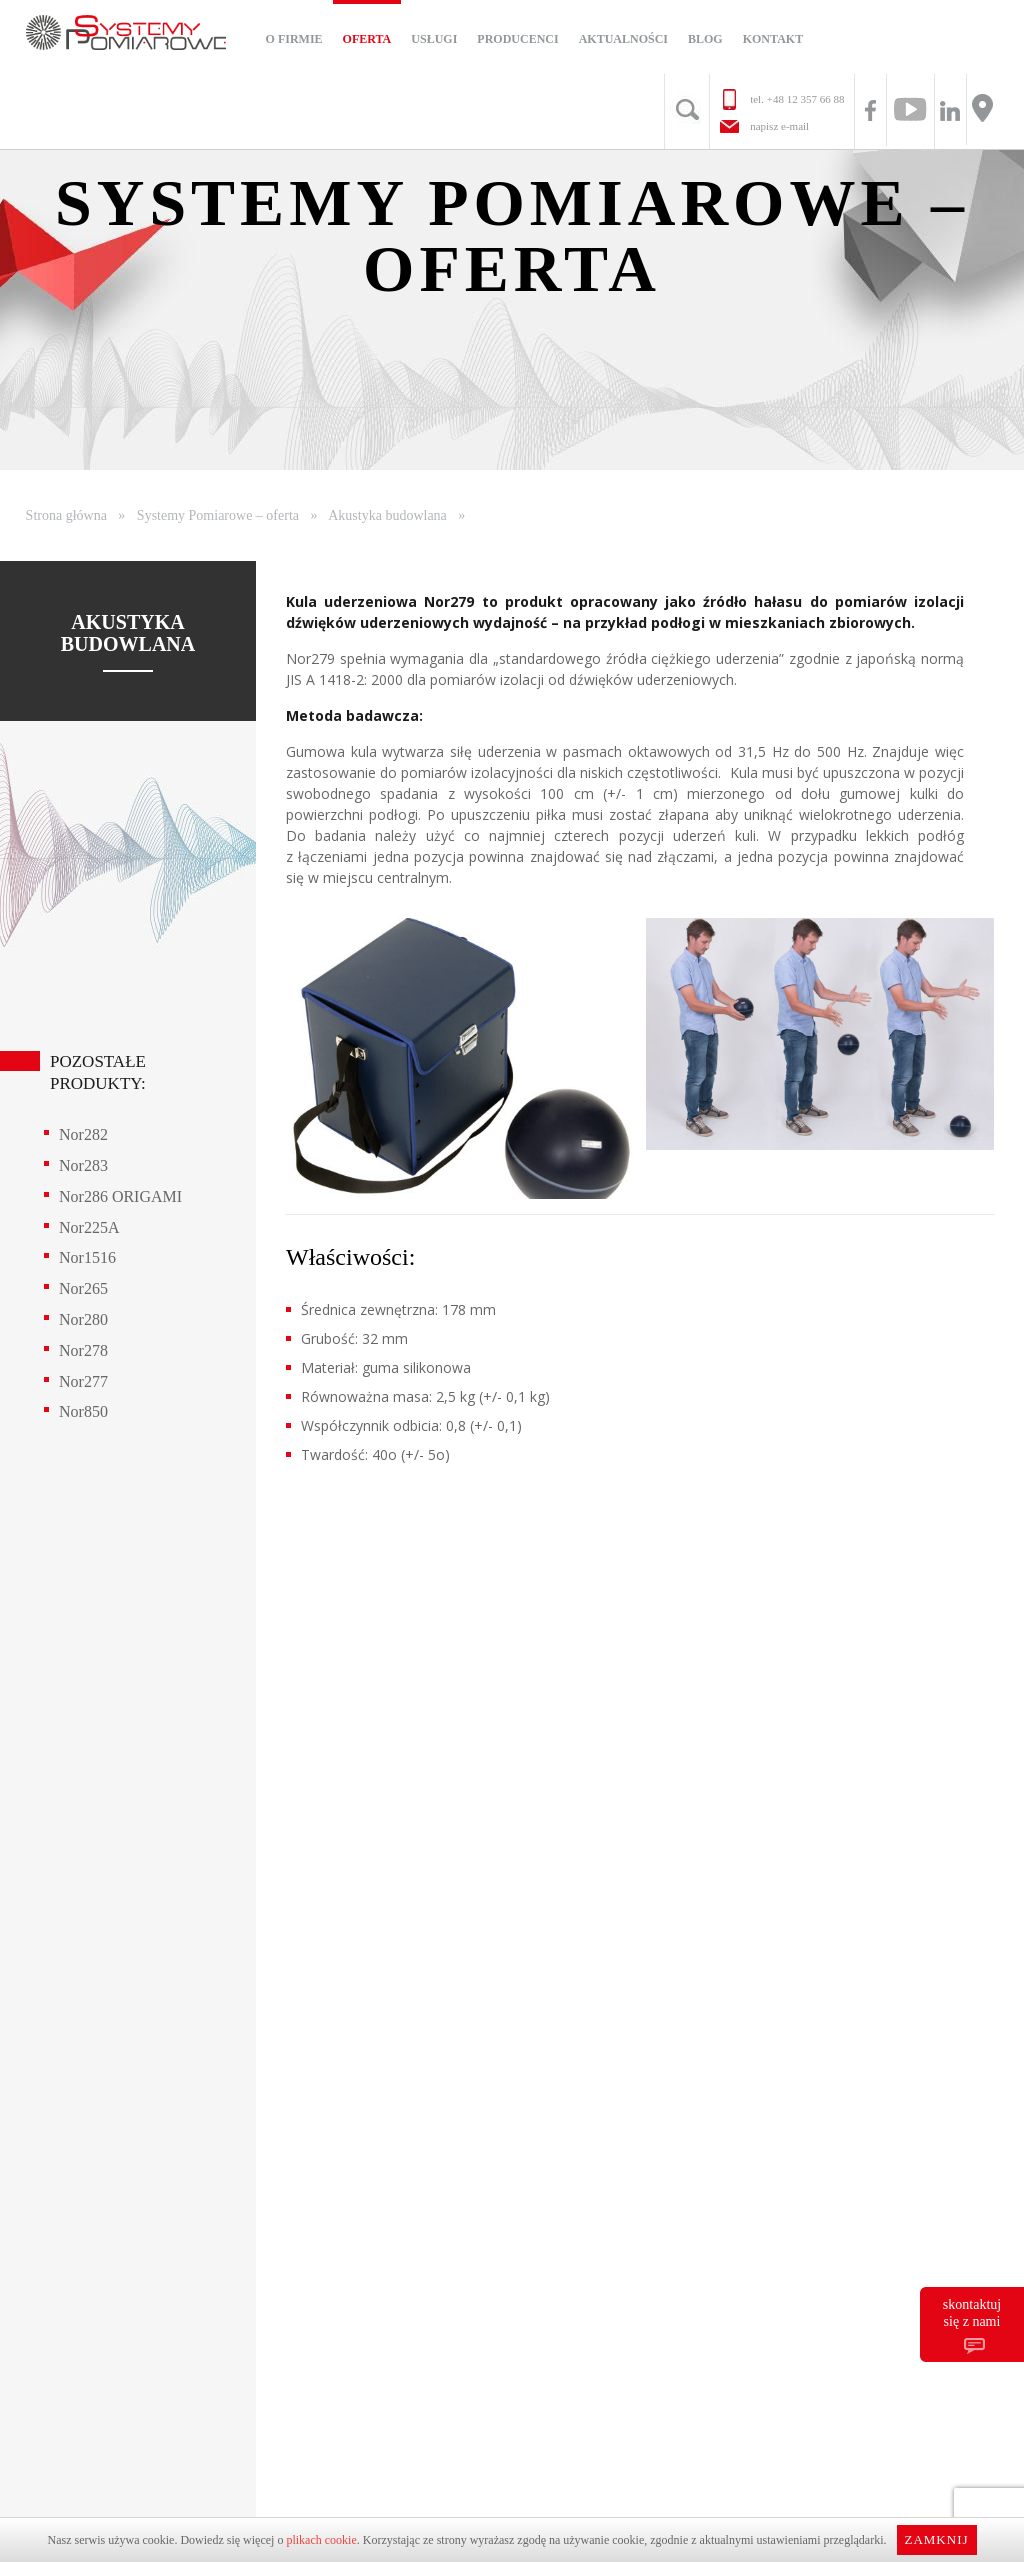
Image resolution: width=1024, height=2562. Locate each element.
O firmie (294, 39)
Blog (705, 39)
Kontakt (773, 39)
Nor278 (83, 1350)
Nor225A (89, 1227)
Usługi (434, 39)
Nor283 (83, 1165)
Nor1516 (87, 1257)
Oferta (367, 39)
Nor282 (83, 1134)
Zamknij (936, 2539)
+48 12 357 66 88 (806, 99)
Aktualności (623, 39)
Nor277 (83, 1381)
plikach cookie (321, 2540)
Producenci (517, 39)
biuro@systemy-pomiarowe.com (382, 1787)
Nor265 (83, 1288)
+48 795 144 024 (380, 1862)
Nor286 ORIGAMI (120, 1196)
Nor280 (83, 1319)
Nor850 (83, 1411)
